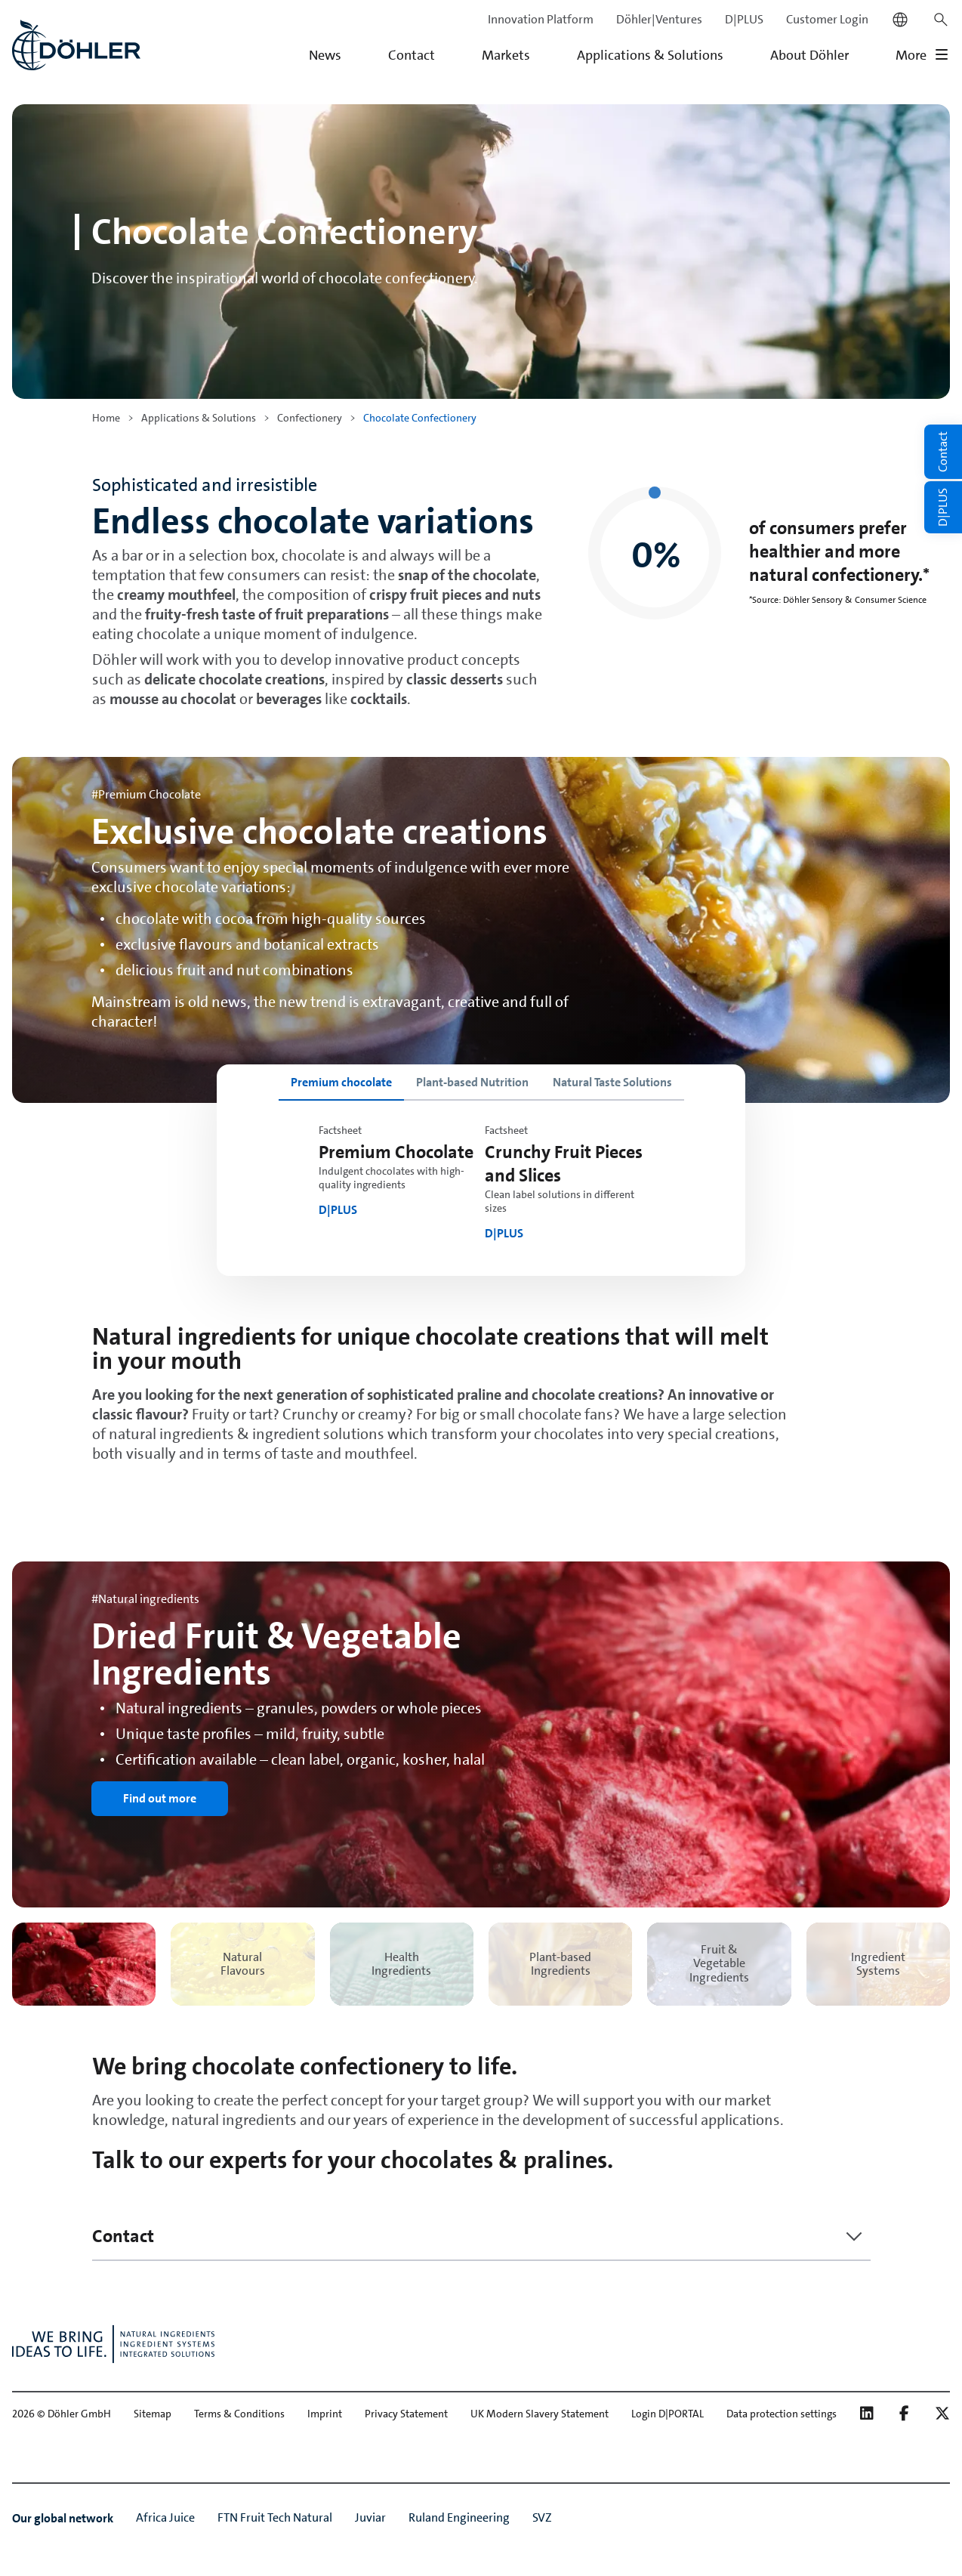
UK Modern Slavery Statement (539, 2413)
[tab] (341, 1082)
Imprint (324, 2413)
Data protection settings (781, 2413)
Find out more (159, 1798)
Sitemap (152, 2413)
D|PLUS (744, 19)
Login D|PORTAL (667, 2413)
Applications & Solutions (650, 55)
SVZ (542, 2517)
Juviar (370, 2517)
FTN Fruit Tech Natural (274, 2517)
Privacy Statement (406, 2413)
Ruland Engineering (459, 2517)
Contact (411, 55)
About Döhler (809, 55)
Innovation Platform (541, 19)
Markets (506, 55)
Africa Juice (165, 2517)
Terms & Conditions (239, 2413)
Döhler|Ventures (659, 19)
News (325, 55)
